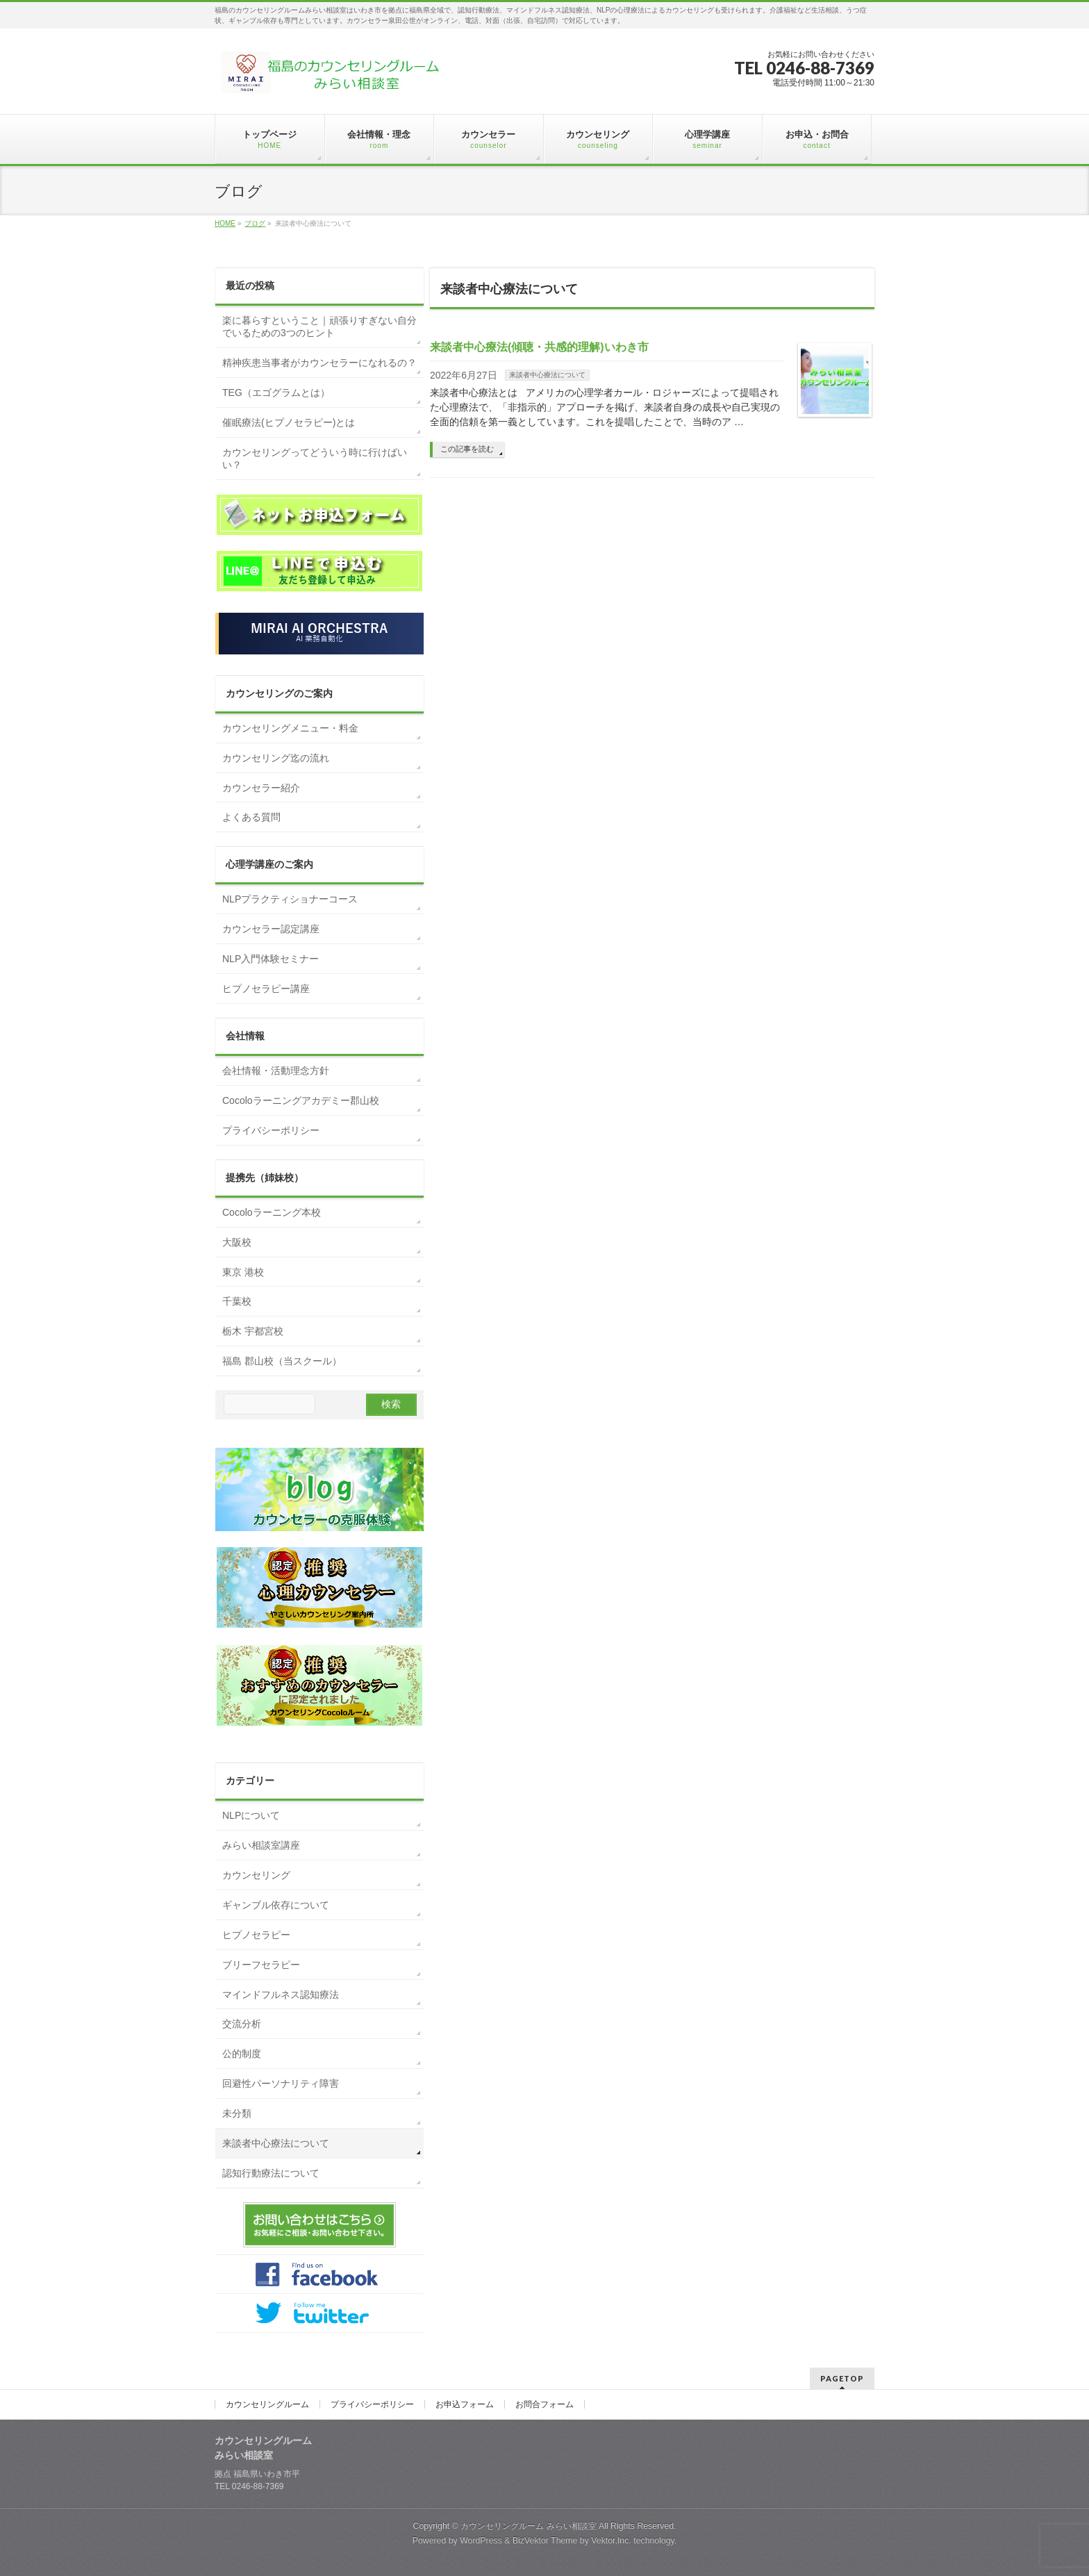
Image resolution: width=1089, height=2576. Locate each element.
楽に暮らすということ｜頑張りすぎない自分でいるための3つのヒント (319, 326)
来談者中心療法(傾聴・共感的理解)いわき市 (539, 347)
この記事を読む (467, 449)
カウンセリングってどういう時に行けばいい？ (314, 458)
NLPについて (251, 1815)
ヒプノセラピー (256, 1934)
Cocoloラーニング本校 (271, 1212)
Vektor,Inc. (611, 2540)
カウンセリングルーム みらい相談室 (528, 2526)
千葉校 (236, 1301)
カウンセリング (256, 1875)
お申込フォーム (464, 2404)
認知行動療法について (270, 2173)
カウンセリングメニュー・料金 (290, 728)
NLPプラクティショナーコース (290, 899)
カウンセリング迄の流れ (275, 757)
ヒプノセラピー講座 (266, 988)
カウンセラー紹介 (261, 787)
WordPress (481, 2540)
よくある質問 (251, 817)
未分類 (236, 2113)
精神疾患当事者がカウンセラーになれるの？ (319, 362)
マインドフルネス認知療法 (280, 1994)
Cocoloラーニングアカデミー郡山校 (300, 1100)
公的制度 (241, 2053)
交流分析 (241, 2023)
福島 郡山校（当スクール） (282, 1361)
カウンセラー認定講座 (270, 928)
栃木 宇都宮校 (252, 1331)
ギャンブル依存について (275, 1904)
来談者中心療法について (547, 375)
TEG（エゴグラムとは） (276, 392)
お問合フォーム (544, 2404)
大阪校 (236, 1242)
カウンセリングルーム (267, 2404)
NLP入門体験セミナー (270, 958)
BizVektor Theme (545, 2540)
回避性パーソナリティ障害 (280, 2083)
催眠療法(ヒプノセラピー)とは (288, 422)
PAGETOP (842, 2378)
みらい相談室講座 (261, 1845)
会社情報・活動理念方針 (275, 1070)
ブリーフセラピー (261, 1964)
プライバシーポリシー (270, 1130)
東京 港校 (243, 1272)
